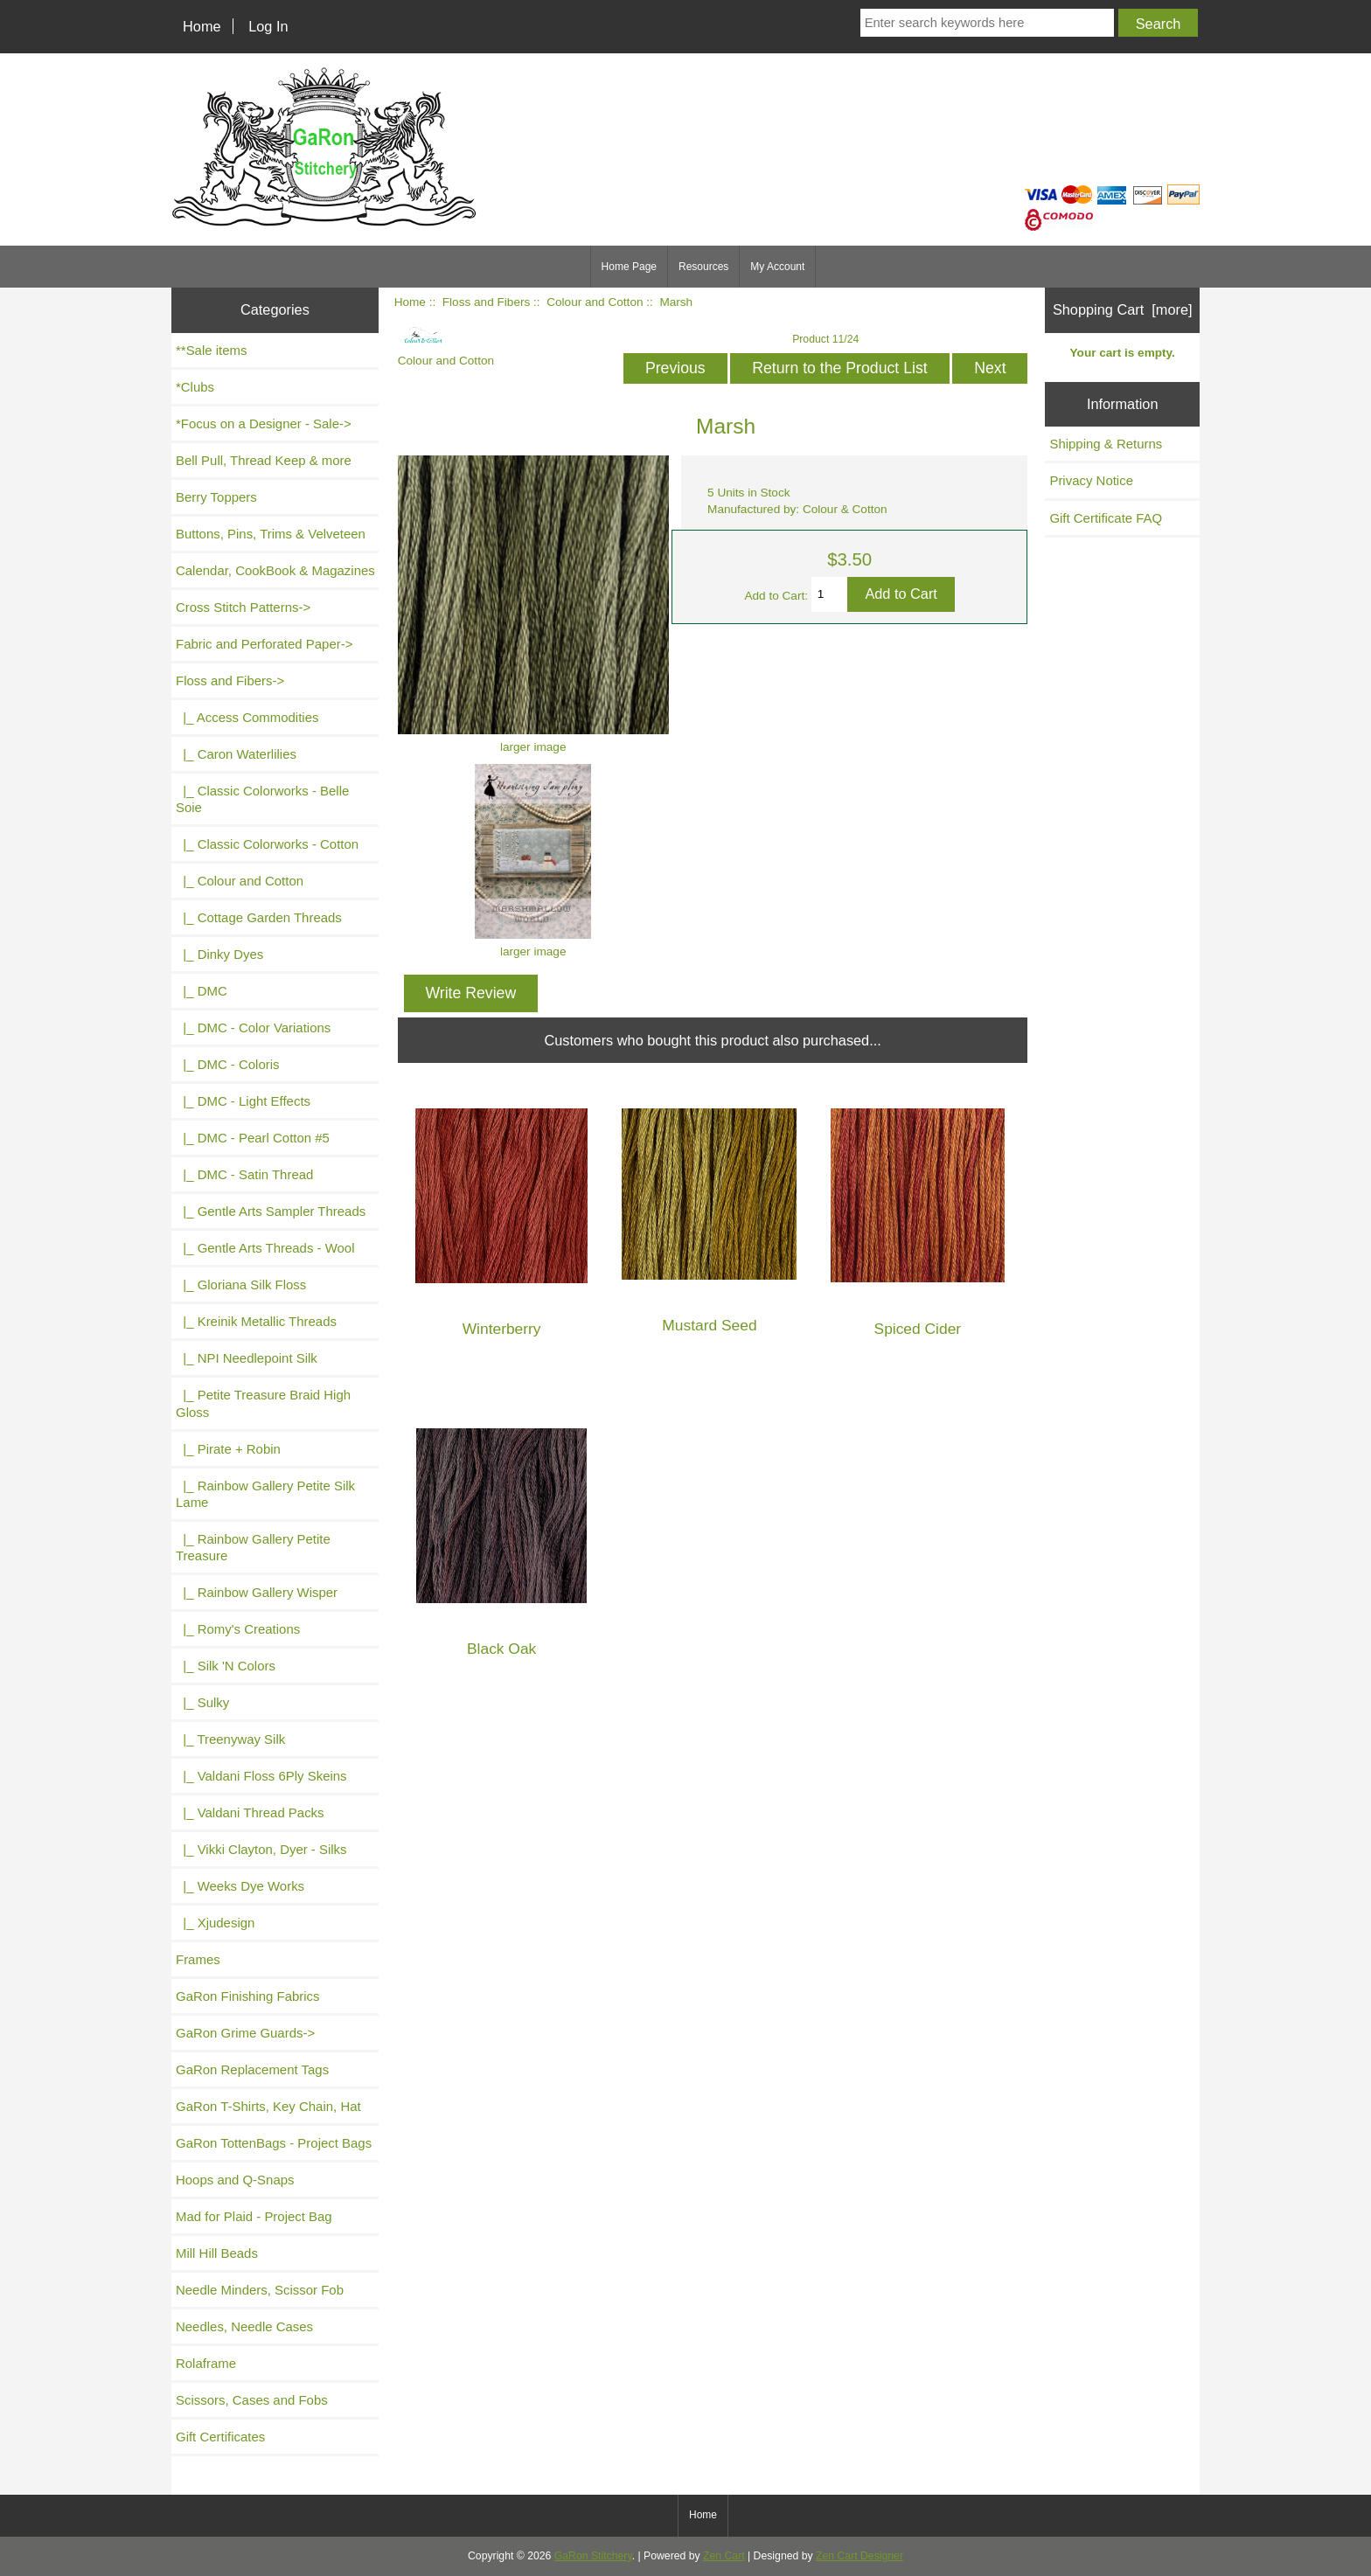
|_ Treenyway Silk (230, 1739)
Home (202, 26)
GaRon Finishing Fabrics (248, 1996)
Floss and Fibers (486, 302)
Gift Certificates (220, 2436)
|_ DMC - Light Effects (243, 1101)
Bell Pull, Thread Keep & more (263, 460)
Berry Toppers (216, 497)
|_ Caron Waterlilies (236, 753)
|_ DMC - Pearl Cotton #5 (253, 1137)
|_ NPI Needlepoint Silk (246, 1357)
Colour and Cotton (594, 302)
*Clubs (195, 386)
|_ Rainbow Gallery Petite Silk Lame (265, 1494)
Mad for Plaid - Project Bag (254, 2216)
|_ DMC (201, 990)
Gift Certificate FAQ (1105, 517)
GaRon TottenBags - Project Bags (274, 2142)
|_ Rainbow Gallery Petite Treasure (253, 1547)
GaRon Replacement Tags (252, 2069)
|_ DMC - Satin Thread (244, 1174)
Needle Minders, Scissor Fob (260, 2289)
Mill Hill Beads (217, 2253)
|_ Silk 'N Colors (225, 1665)
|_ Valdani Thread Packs (250, 1812)
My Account (777, 266)
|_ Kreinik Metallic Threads (256, 1321)
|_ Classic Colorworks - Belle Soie (262, 799)
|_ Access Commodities (247, 717)
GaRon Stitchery (593, 2556)
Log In (268, 26)
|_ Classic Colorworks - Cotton (267, 844)
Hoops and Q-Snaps (235, 2179)
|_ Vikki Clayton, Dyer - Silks (261, 1849)
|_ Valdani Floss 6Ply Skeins (261, 1775)
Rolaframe (206, 2363)
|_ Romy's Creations (238, 1628)
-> (230, 680)
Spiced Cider (918, 1329)
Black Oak (501, 1649)
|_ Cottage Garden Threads (259, 917)
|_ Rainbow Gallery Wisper (257, 1592)
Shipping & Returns (1105, 443)
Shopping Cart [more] (1123, 309)
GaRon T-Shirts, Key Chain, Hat (268, 2106)
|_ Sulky (202, 1702)
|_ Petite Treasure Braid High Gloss (263, 1403)
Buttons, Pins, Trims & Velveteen (270, 533)
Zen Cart (724, 2556)
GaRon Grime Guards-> (245, 2032)
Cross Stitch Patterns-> (243, 607)
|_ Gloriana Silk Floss (241, 1284)
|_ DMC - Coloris (228, 1064)
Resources (703, 266)
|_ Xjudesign (215, 1922)
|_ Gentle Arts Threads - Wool (265, 1247)
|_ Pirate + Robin (228, 1448)
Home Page (629, 266)
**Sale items (211, 350)
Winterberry (502, 1329)
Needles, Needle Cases (244, 2326)
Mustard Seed (709, 1325)
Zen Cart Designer (859, 2556)
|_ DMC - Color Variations (253, 1027)
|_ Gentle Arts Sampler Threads (270, 1211)
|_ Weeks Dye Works (240, 1885)
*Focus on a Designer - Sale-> (263, 423)
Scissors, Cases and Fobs (252, 2399)
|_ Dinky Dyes (219, 954)
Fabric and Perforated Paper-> (264, 643)
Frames (198, 1959)
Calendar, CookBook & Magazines (275, 570)
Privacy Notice (1091, 480)
